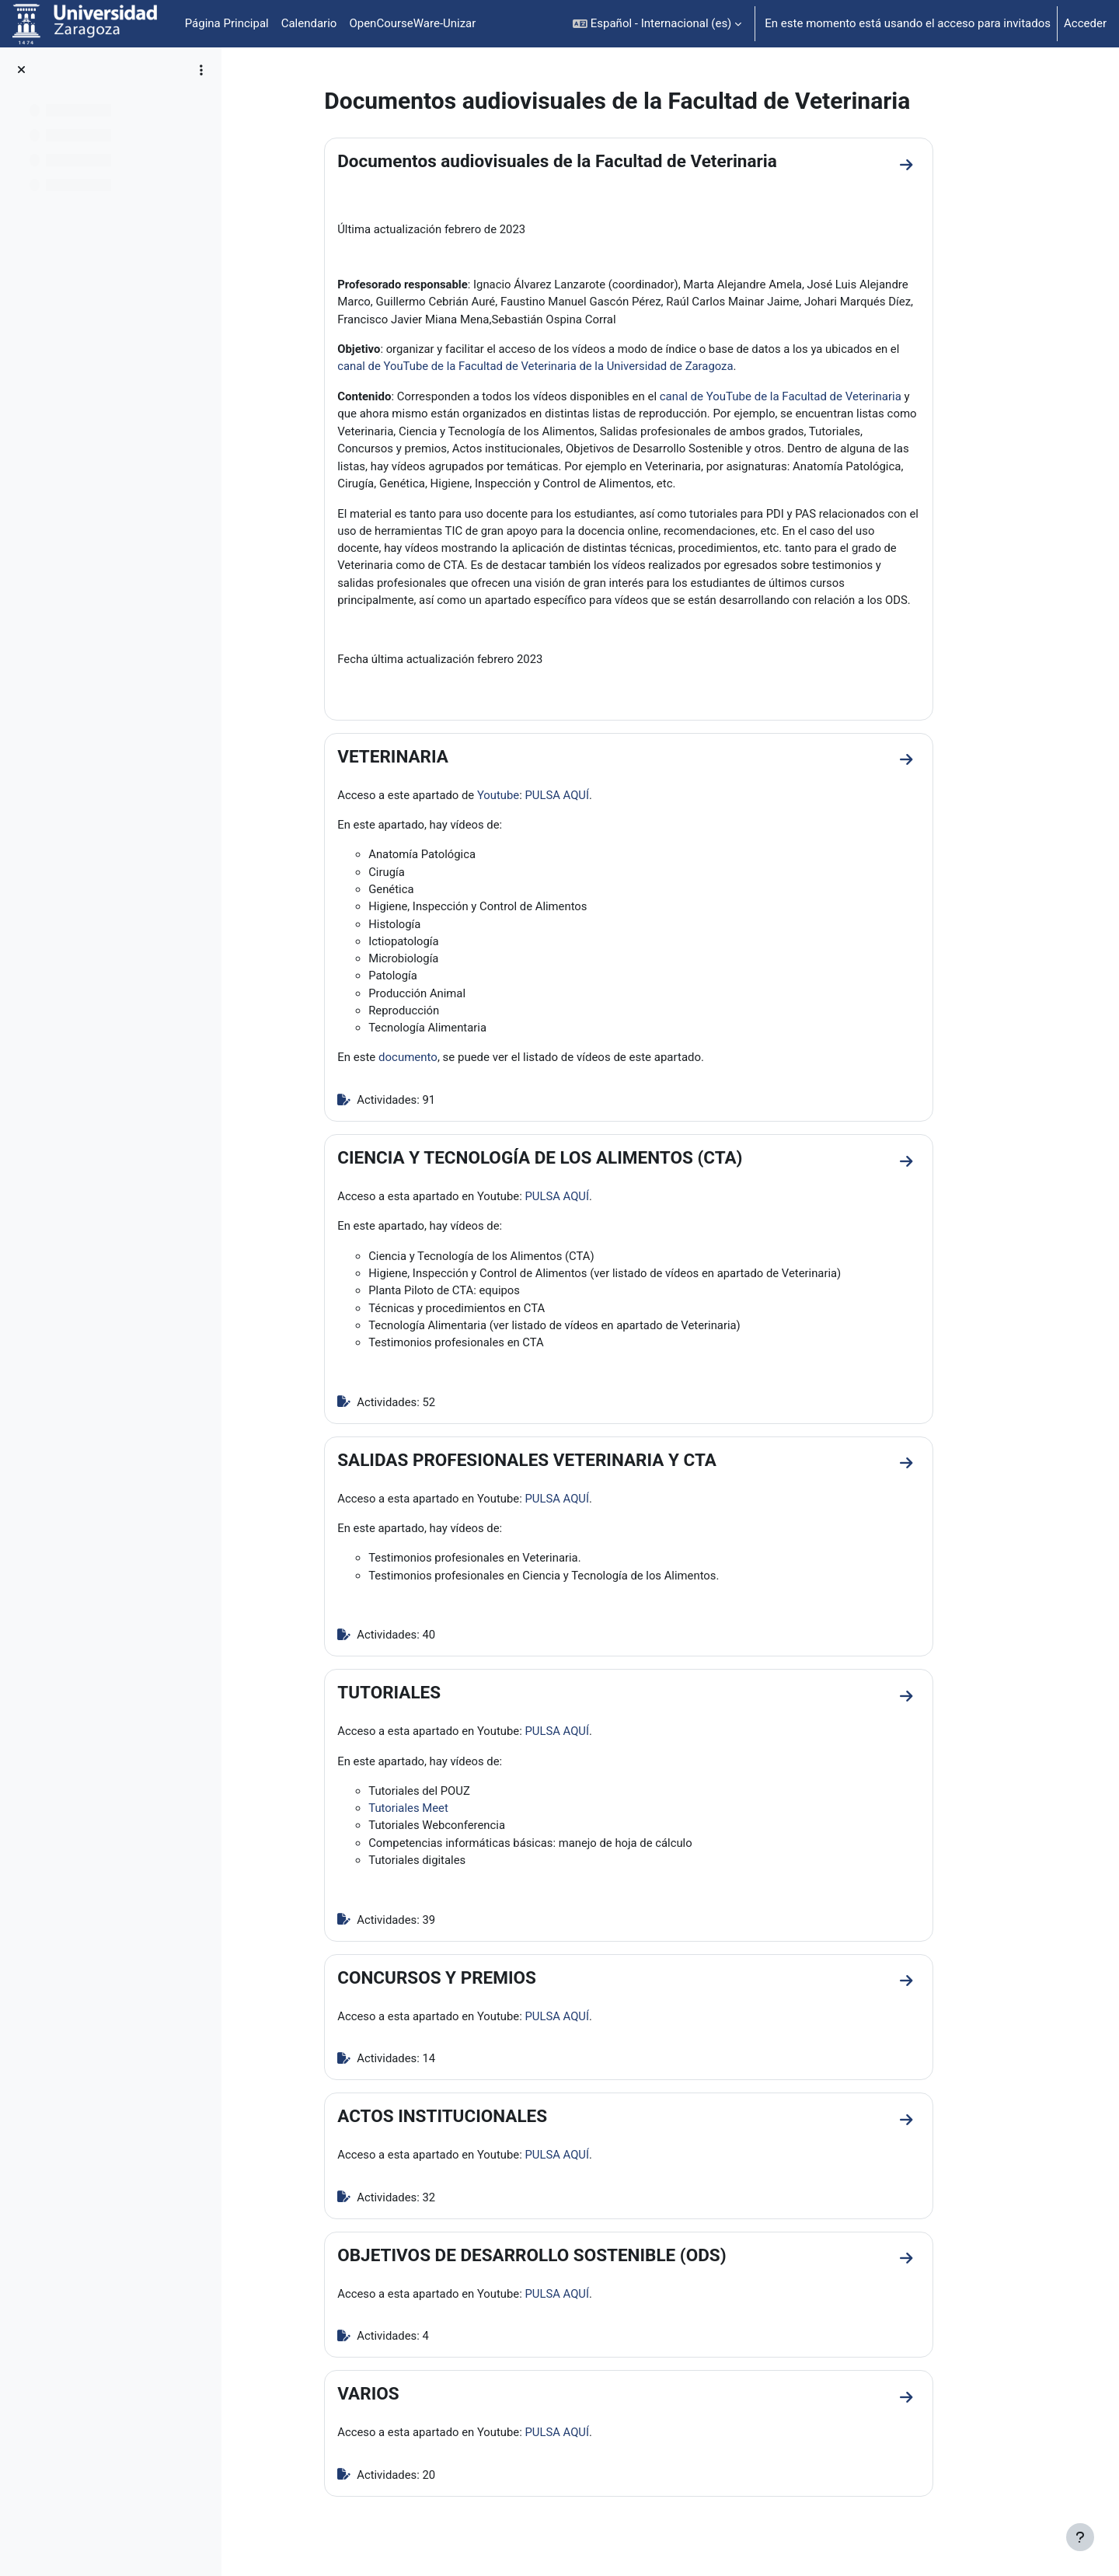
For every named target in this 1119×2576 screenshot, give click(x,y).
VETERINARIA (422, 759)
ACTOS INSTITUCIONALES (472, 2126)
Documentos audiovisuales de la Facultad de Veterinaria (587, 161)
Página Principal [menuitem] (227, 23)
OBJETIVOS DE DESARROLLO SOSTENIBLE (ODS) (561, 2265)
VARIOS (397, 2404)
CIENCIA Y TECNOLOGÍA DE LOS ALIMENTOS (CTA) (569, 1163)
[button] (657, 23)
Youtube (528, 798)
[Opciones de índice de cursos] (201, 70)
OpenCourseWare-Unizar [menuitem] (412, 23)
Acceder (1085, 23)
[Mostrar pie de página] (1080, 2537)
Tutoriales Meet (438, 1817)
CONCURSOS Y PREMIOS (466, 1987)
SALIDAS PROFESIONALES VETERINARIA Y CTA (556, 1467)
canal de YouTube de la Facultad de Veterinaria (809, 397)
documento (436, 1063)
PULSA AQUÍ (589, 798)
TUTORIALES (418, 1701)
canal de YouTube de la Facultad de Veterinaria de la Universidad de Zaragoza (567, 367)
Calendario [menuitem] (309, 23)
